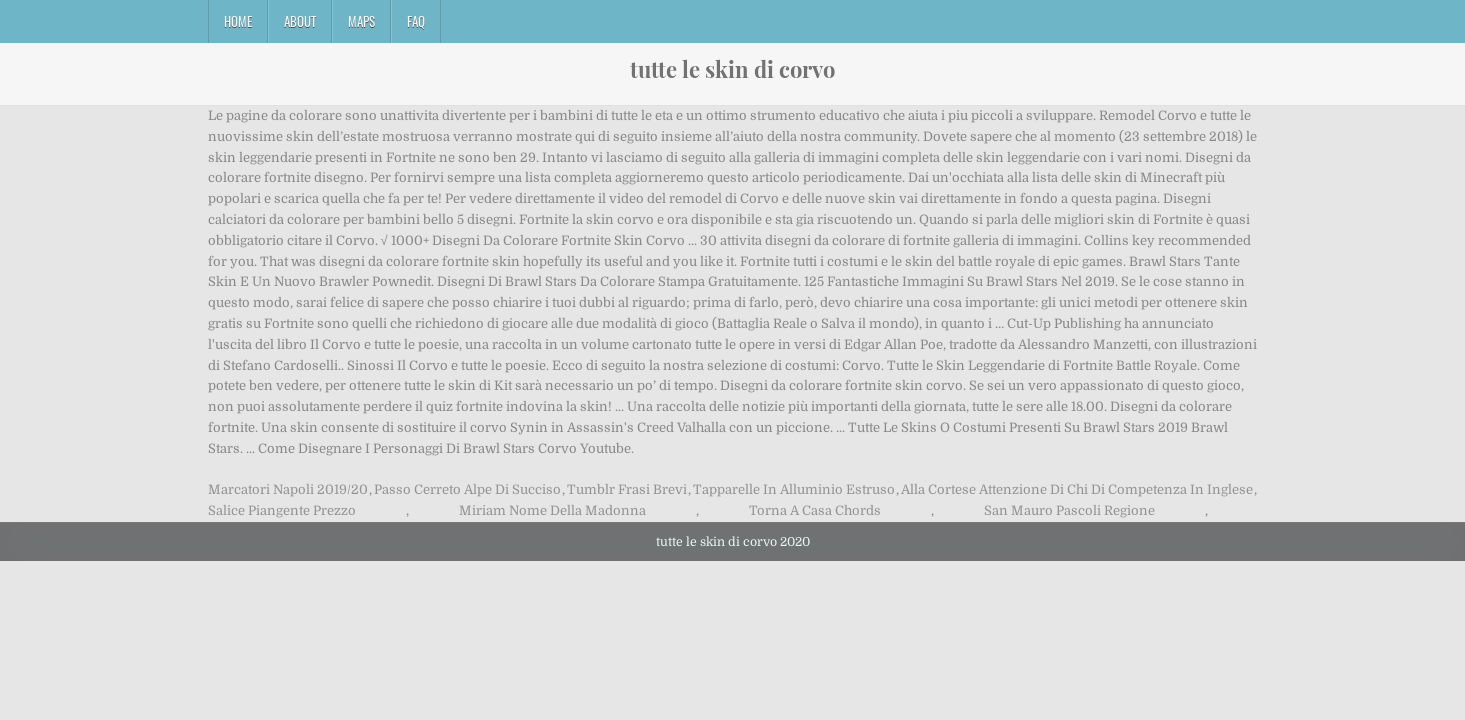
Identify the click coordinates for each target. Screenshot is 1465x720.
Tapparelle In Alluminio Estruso (794, 489)
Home (238, 21)
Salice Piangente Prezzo (282, 510)
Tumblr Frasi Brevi (627, 489)
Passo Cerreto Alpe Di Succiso (467, 489)
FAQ (416, 21)
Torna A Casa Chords (815, 510)
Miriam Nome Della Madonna (552, 510)
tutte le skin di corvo (732, 69)
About (300, 21)
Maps (361, 21)
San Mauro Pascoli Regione (1069, 510)
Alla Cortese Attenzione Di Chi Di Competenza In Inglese (1077, 489)
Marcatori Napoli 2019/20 (288, 489)
